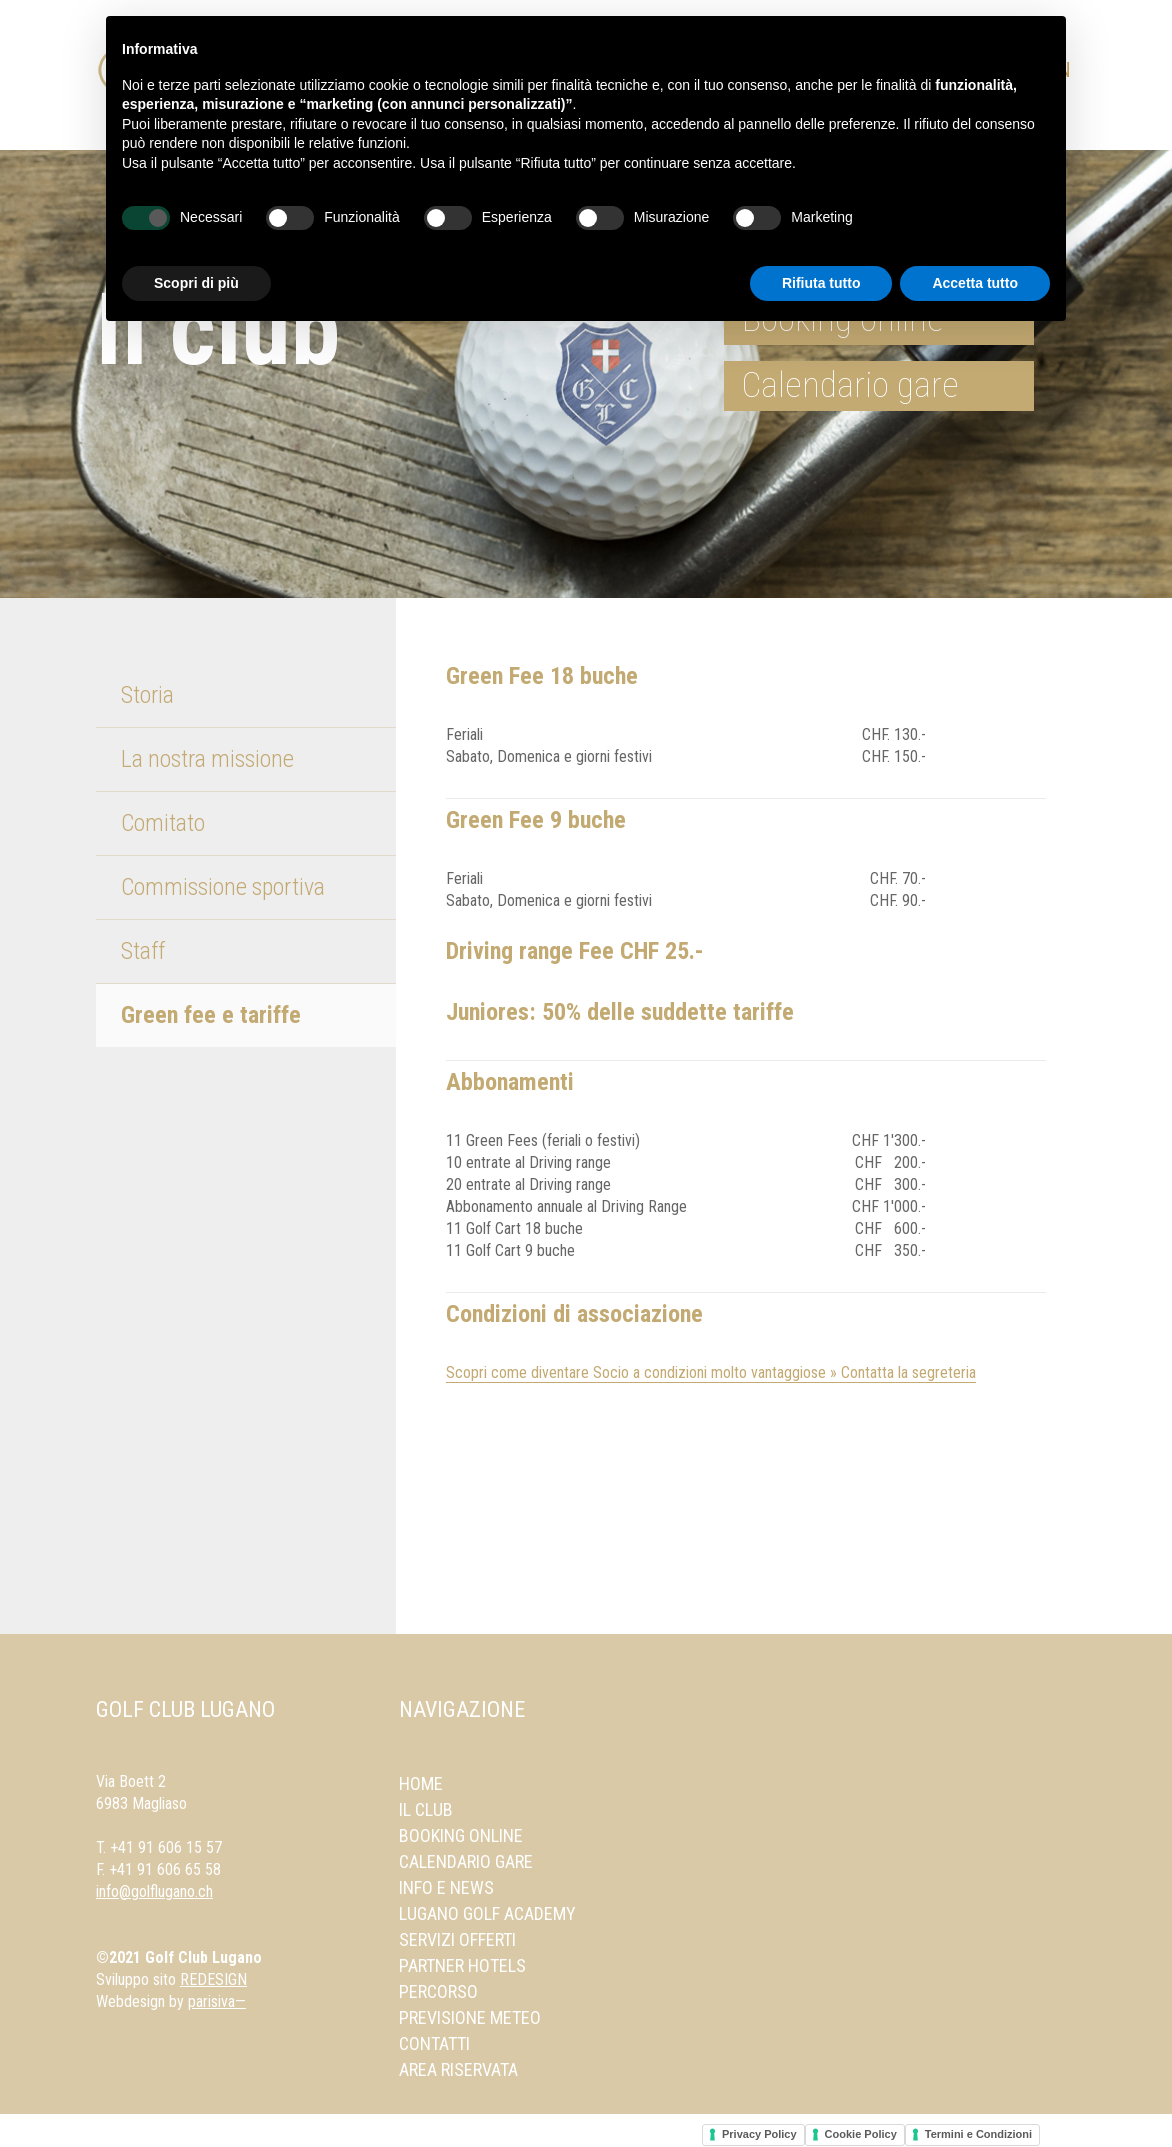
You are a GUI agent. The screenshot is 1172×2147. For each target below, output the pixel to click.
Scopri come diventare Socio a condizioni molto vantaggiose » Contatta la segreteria (711, 1372)
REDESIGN (213, 1979)
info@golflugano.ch (154, 1891)
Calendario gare (850, 385)
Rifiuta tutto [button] (821, 283)
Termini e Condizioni (978, 2134)
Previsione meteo (470, 2017)
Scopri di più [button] (196, 283)
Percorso (438, 1991)
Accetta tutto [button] (975, 283)
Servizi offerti (457, 1939)
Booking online (461, 1835)
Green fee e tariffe (211, 1015)
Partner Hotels (462, 1965)
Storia (147, 695)
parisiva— (217, 2001)
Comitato (163, 823)
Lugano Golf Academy (487, 1913)
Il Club (426, 1809)
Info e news (446, 1887)
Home (421, 1783)
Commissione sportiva (223, 887)
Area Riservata (458, 2069)
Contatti (434, 2043)
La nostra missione (207, 759)
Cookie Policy (861, 2134)
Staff (143, 951)
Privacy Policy (759, 2134)
